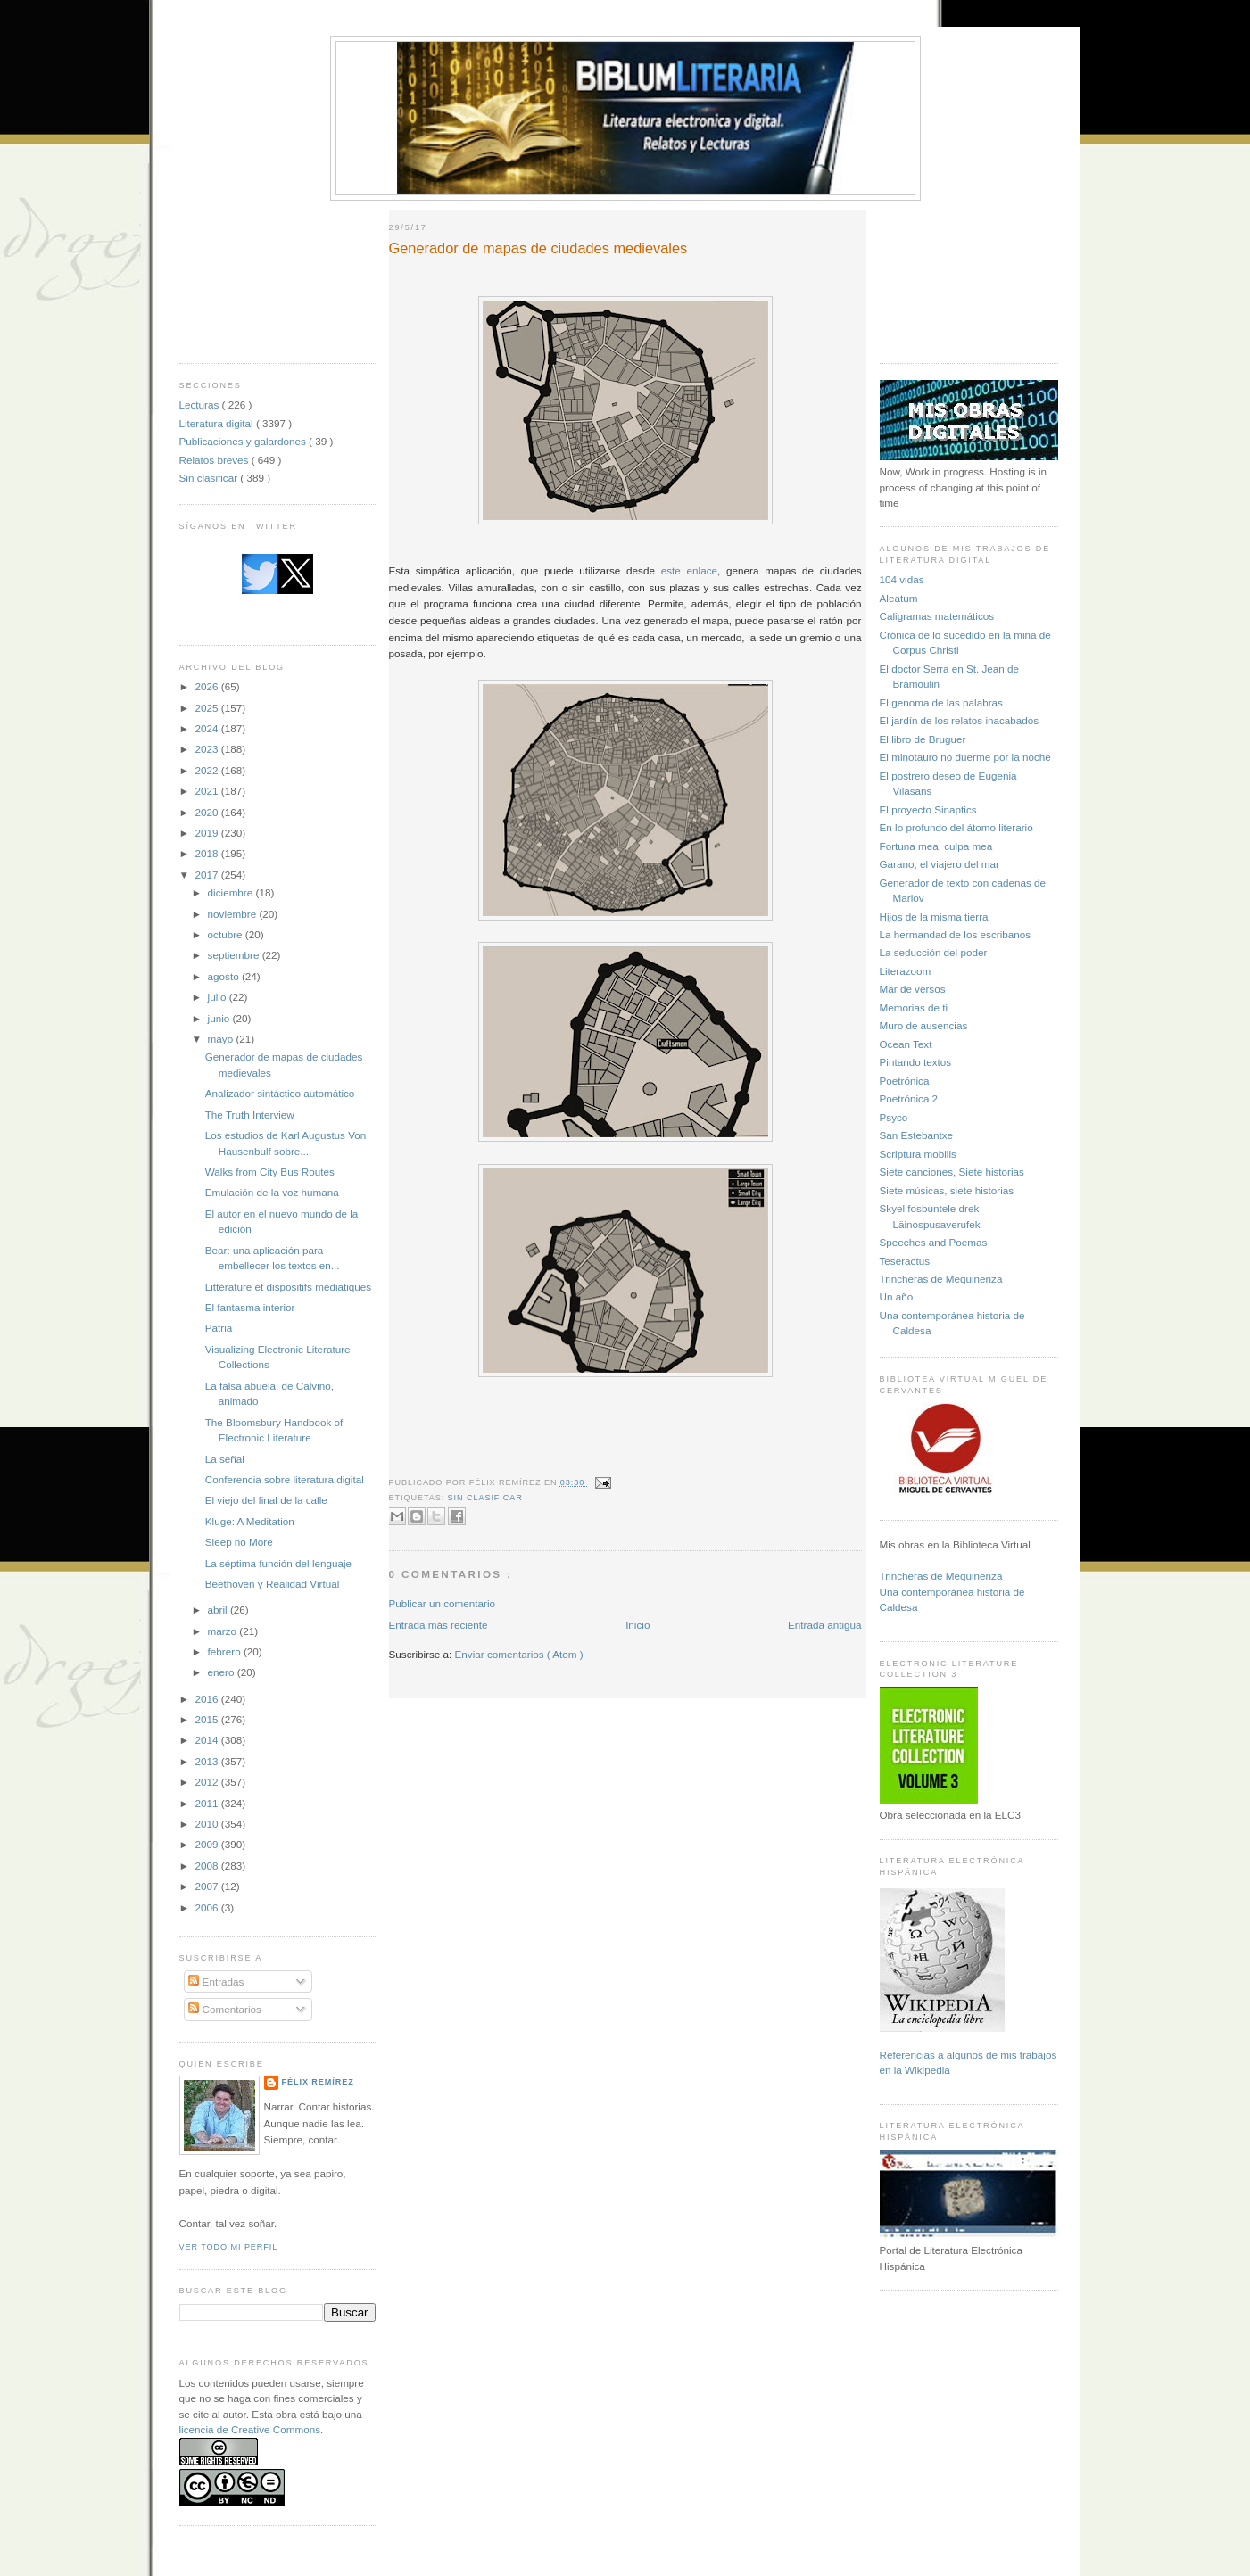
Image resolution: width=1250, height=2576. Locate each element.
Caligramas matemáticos (937, 616)
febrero (226, 1651)
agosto (225, 976)
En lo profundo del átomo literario (956, 827)
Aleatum (899, 598)
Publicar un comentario (442, 1603)
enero (222, 1672)
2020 (208, 812)
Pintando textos (916, 1062)
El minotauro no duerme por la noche (965, 757)
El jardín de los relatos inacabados (959, 720)
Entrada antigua (825, 1625)
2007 (208, 1886)
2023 (208, 749)
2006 (208, 1907)
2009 (208, 1844)
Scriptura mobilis (918, 1154)
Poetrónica (905, 1080)
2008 (208, 1865)
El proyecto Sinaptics (928, 809)
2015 (208, 1719)
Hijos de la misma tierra (934, 916)
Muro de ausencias (924, 1025)
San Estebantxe (917, 1135)
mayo (222, 1038)
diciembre (232, 892)
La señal (224, 1459)
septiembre (235, 955)
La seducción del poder (934, 952)
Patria (219, 1327)
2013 (208, 1761)
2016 (208, 1699)
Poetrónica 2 (909, 1098)
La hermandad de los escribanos (955, 934)
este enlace (689, 570)
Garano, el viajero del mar (939, 864)
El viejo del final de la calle (266, 1500)
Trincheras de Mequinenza (941, 1278)
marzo (224, 1631)
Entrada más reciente (438, 1625)
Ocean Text (906, 1044)
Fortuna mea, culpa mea (936, 846)
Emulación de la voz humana (272, 1192)
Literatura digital (217, 423)
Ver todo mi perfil (228, 2246)
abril (219, 1609)
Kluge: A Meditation (249, 1521)
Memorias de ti (914, 1007)
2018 (208, 853)
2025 (208, 708)
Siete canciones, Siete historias (952, 1171)
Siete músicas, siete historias (947, 1190)
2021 (208, 791)
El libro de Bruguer (923, 739)
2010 (208, 1823)
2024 (208, 728)
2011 (208, 1803)
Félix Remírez (318, 2081)
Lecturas (200, 404)
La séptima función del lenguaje (278, 1563)
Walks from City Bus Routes (270, 1171)
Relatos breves (215, 460)
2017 (208, 874)
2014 (208, 1740)
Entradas (216, 1981)
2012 (208, 1782)
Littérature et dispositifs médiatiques (288, 1286)
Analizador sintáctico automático (280, 1093)
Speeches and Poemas (934, 1242)
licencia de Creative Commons (250, 2429)
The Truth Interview (249, 1114)
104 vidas (902, 579)
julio (218, 997)
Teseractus (905, 1261)
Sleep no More (239, 1542)
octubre (226, 934)
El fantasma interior (250, 1307)
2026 (208, 686)
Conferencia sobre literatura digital (284, 1479)
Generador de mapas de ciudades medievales (538, 248)
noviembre (234, 914)
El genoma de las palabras (941, 702)
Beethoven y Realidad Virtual (272, 1583)
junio (220, 1018)
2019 (208, 832)
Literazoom (905, 971)
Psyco (894, 1117)
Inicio (637, 1625)
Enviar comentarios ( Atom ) (519, 1654)
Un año (897, 1296)
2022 (208, 770)
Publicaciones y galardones (244, 441)
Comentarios (224, 2009)
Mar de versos (913, 989)
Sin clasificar (210, 477)
